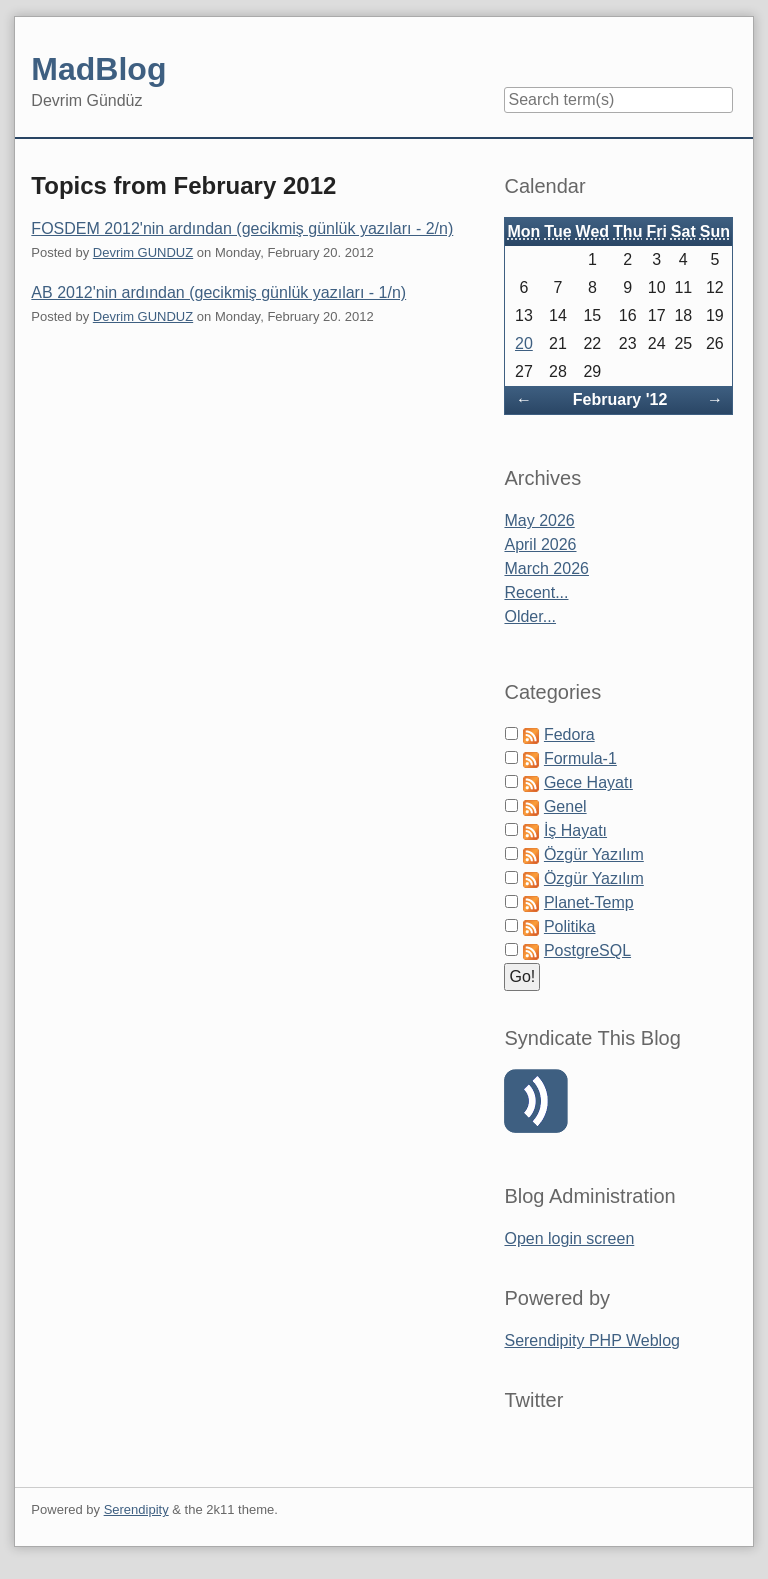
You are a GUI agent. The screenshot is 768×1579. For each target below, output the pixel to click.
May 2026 (539, 520)
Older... (530, 616)
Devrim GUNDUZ (143, 252)
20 (524, 343)
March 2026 (546, 568)
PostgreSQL (587, 950)
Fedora (569, 734)
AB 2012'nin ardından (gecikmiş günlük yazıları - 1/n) (218, 292)
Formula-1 (580, 758)
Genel (565, 806)
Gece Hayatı (588, 782)
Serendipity (136, 1509)
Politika (570, 926)
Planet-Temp (589, 902)
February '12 (620, 399)
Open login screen (569, 1238)
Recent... (536, 592)
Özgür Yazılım (594, 854)
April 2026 (540, 544)
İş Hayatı (575, 830)
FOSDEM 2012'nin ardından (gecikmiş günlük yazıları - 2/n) (242, 228)
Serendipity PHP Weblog (592, 1340)
